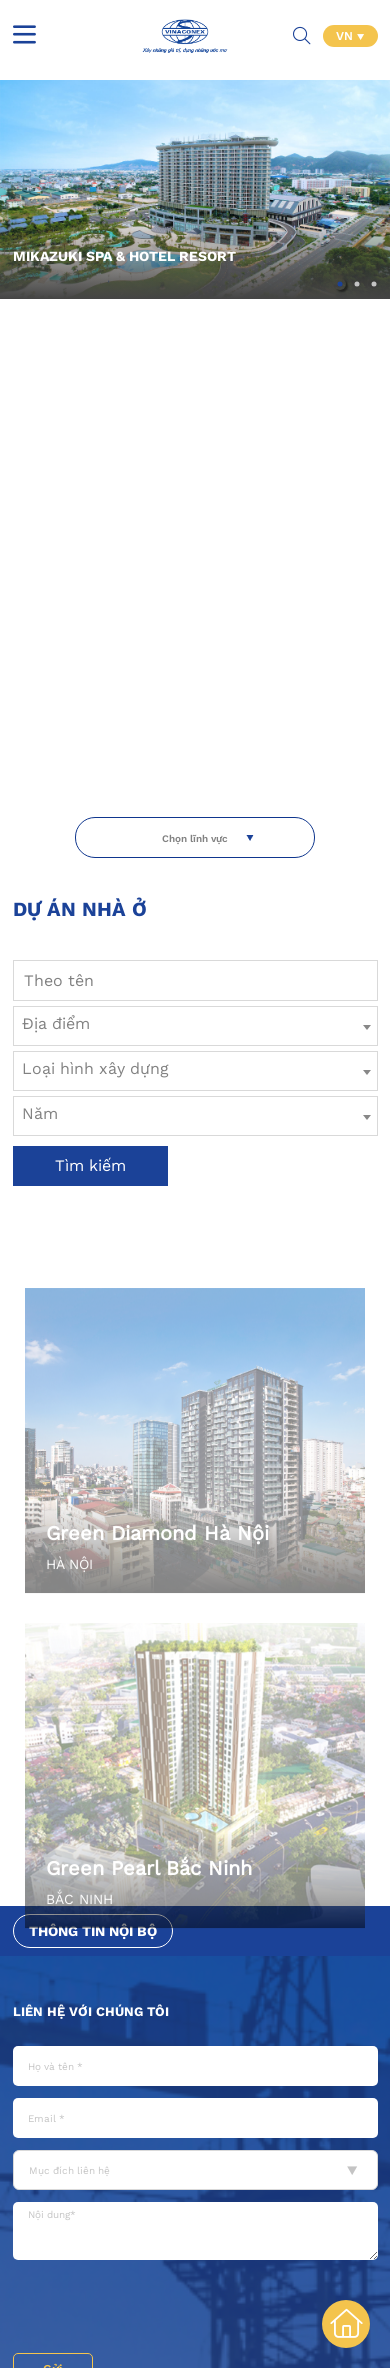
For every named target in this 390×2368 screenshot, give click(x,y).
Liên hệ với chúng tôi (91, 2011)
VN (346, 36)
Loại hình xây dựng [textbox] (95, 1068)
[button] (340, 284)
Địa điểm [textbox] (56, 1023)
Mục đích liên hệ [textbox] (69, 2170)
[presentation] (165, 2309)
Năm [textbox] (40, 1113)
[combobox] (195, 1026)
